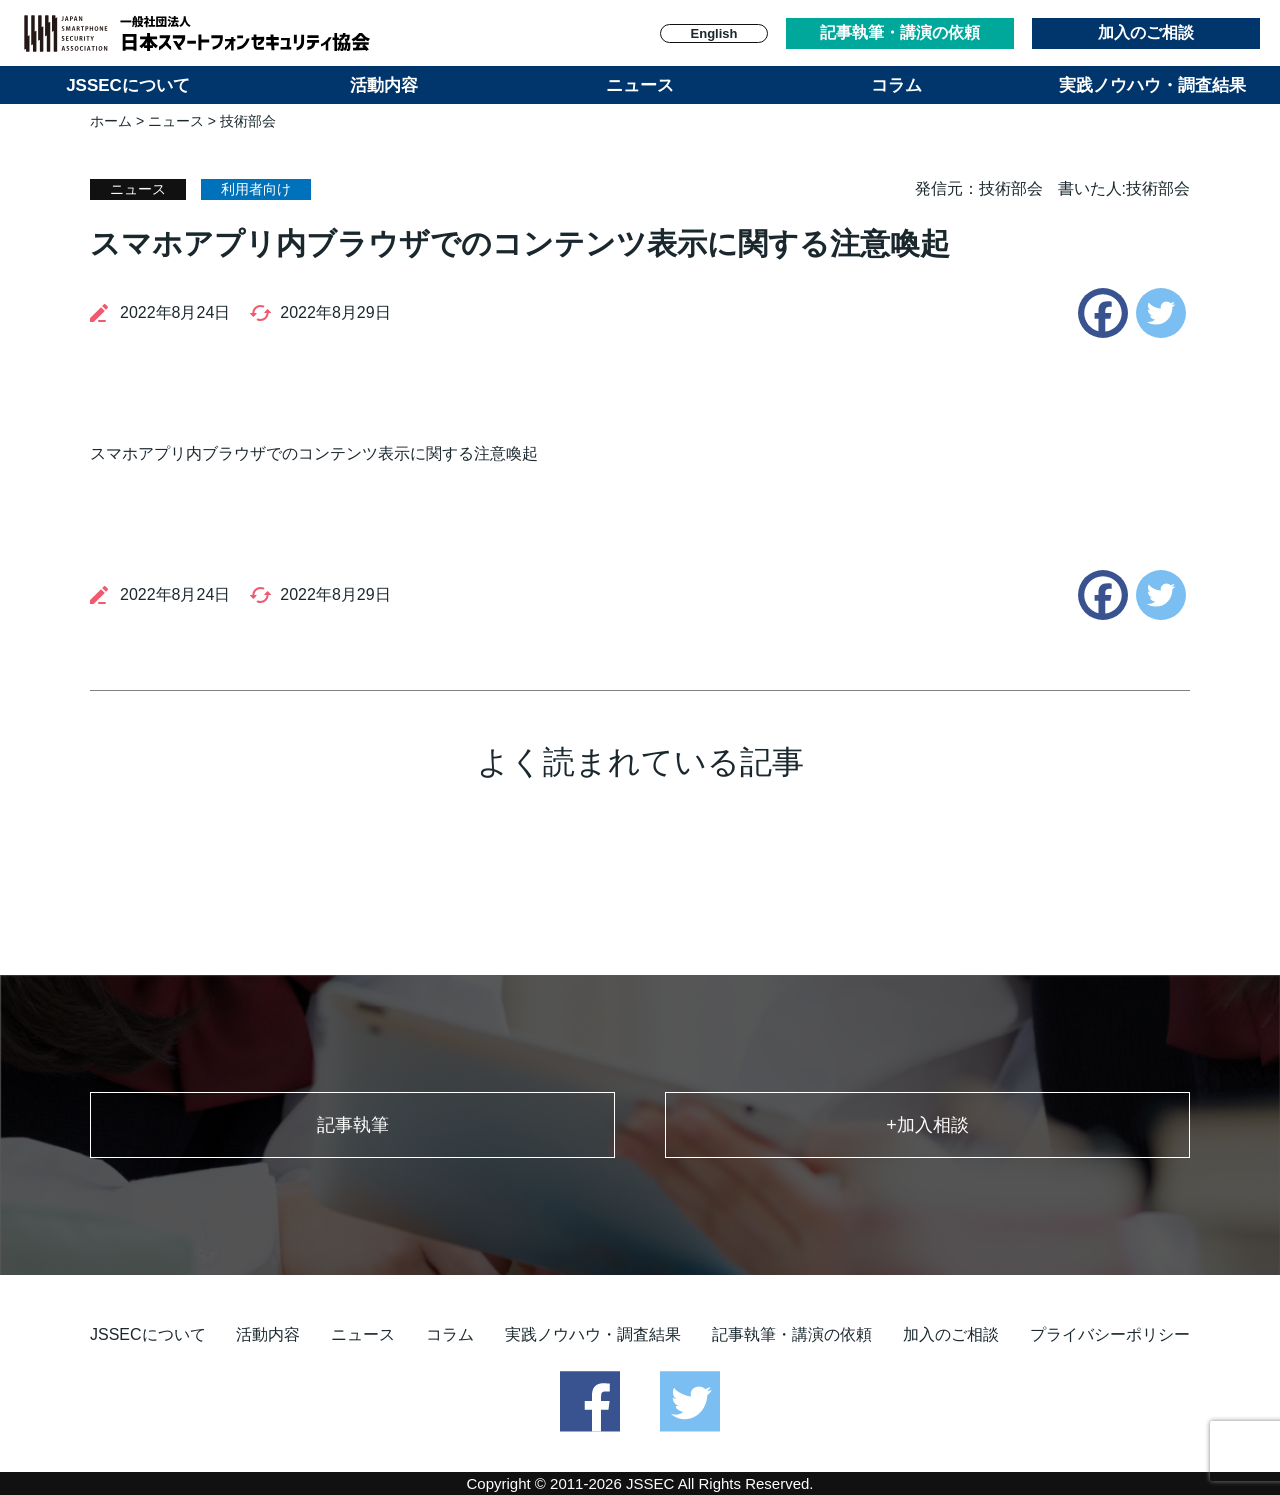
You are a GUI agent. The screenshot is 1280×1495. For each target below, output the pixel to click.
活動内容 (384, 85)
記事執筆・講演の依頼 (900, 32)
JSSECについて (128, 85)
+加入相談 (927, 1125)
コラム (896, 85)
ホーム (111, 121)
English (714, 33)
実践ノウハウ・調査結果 (1152, 85)
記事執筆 (353, 1125)
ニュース (640, 85)
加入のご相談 (1146, 32)
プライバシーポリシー (1110, 1334)
